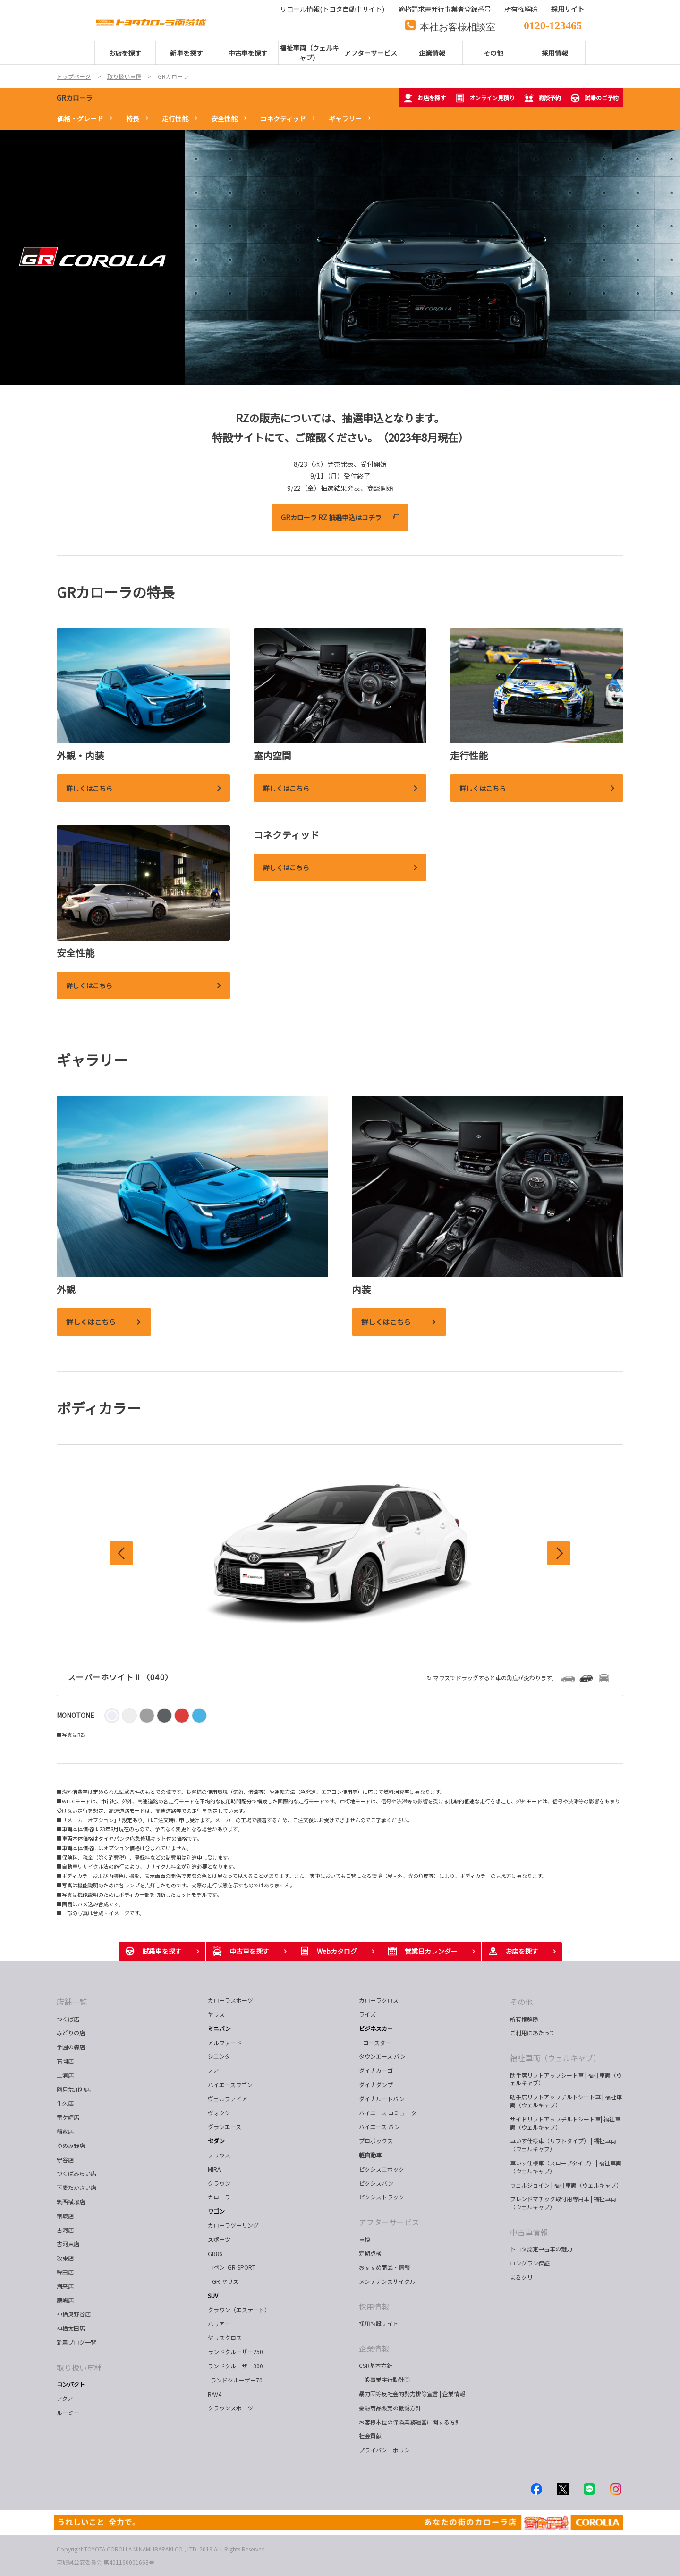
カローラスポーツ (230, 2000)
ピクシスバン (376, 2183)
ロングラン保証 (530, 2263)
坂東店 (65, 2258)
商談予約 (542, 98)
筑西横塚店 (71, 2201)
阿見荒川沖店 (74, 2089)
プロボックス (376, 2141)
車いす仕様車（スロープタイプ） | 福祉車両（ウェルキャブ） (565, 2167)
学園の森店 (71, 2047)
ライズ (367, 2014)
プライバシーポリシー (387, 2450)
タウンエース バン (382, 2056)
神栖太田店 (71, 2328)
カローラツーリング (233, 2225)
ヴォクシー (222, 2113)
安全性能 (224, 118)
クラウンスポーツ (230, 2408)
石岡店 (65, 2061)
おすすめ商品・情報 (384, 2267)
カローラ (219, 2197)
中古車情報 (529, 2232)
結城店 (65, 2216)
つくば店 (68, 2019)
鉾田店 (65, 2272)
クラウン (219, 2183)
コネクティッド (283, 118)
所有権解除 (524, 2019)
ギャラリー (345, 118)
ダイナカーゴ (376, 2070)
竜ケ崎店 (68, 2117)
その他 (521, 2001)
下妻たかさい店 (76, 2187)
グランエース (224, 2126)
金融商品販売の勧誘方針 (390, 2408)
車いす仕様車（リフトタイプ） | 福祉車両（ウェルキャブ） (563, 2145)
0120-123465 (553, 24)
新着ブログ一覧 (76, 2342)
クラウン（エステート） (242, 2310)
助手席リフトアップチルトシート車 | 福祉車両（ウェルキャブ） (566, 2101)
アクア (65, 2398)
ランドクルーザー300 (235, 2366)
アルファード (225, 2042)
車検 (364, 2239)
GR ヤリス (224, 2281)
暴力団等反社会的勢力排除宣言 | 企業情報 (412, 2394)
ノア (213, 2070)
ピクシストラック (381, 2197)
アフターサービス (389, 2222)
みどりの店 (71, 2033)
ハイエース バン (379, 2126)
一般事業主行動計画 (384, 2379)
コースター (375, 2042)
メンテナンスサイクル (387, 2281)
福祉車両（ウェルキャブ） (555, 2057)
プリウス (219, 2155)
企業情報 (374, 2348)
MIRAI (215, 2169)
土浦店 (65, 2075)
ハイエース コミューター (390, 2113)
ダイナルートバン (382, 2099)
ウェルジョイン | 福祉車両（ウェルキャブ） (566, 2185)
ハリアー (219, 2324)
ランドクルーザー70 (235, 2380)
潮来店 (65, 2286)
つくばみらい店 (76, 2173)
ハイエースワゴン (230, 2084)
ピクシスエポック (381, 2169)
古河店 (65, 2230)
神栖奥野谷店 (74, 2314)
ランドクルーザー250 (235, 2352)
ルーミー (68, 2412)
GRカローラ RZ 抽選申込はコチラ (331, 517)
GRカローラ (75, 97)
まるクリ (521, 2277)
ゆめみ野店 (71, 2145)
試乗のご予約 (594, 98)
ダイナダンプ (376, 2084)
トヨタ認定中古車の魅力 (541, 2249)
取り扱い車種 (79, 2367)
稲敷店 (65, 2131)
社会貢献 (370, 2436)
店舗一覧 (72, 2001)
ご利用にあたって (532, 2033)
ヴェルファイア (227, 2099)
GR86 (215, 2253)
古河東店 (68, 2243)
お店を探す (424, 98)
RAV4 (214, 2394)
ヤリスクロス (225, 2337)
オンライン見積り (485, 98)
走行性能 (175, 118)
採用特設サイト (379, 2323)
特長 (132, 118)
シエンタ (219, 2056)
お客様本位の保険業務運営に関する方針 (410, 2422)
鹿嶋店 (65, 2300)
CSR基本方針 (375, 2365)
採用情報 (374, 2306)
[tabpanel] (340, 257)
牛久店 (65, 2103)
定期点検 (370, 2253)
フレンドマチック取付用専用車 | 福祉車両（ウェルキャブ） (563, 2203)
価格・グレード (80, 118)
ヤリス (216, 2014)
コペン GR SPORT (231, 2267)
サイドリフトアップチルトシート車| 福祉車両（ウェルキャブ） (565, 2123)
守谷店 (65, 2159)
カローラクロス (379, 2000)
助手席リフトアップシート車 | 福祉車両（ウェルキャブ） (566, 2079)
